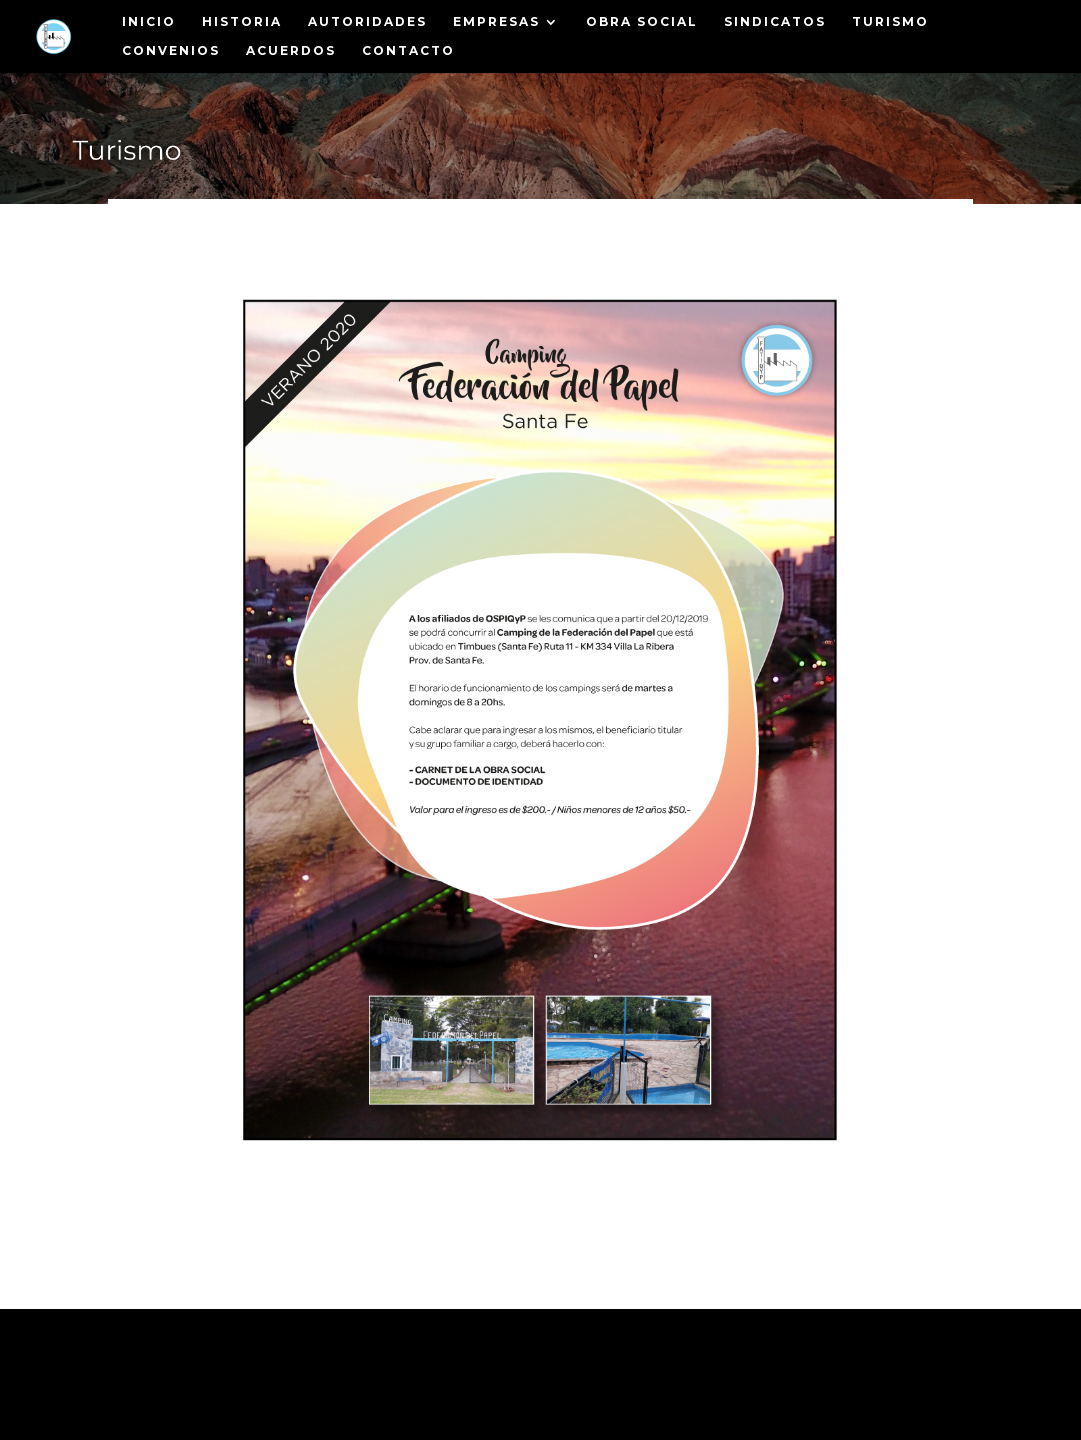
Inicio (149, 22)
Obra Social (642, 22)
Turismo (890, 22)
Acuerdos (291, 51)
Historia (242, 22)
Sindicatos (775, 22)
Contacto (408, 51)
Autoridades (367, 22)
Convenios (171, 51)
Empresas (496, 22)
